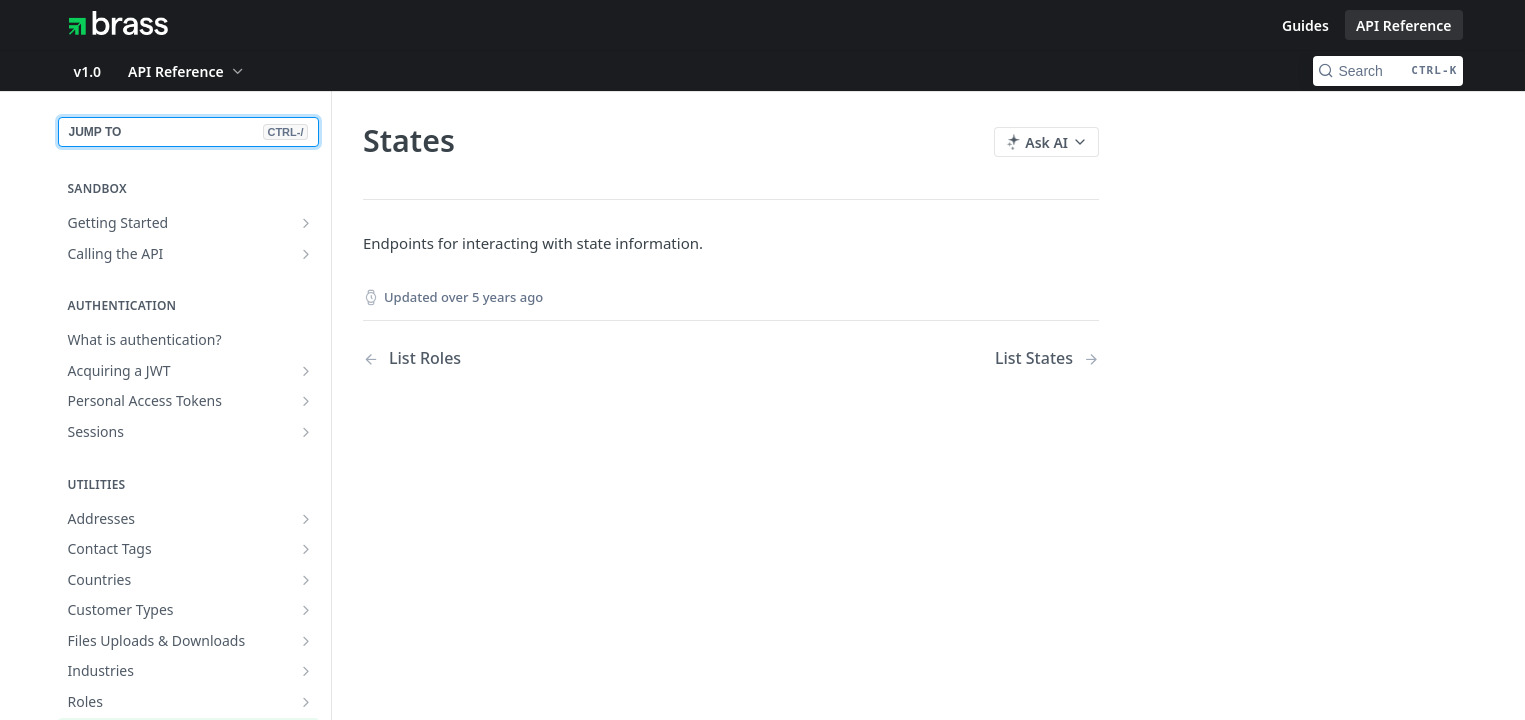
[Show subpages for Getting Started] (306, 223)
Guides (1305, 25)
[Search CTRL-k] (1388, 71)
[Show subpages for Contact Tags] (306, 549)
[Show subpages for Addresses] (306, 519)
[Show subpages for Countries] (306, 580)
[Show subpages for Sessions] (306, 432)
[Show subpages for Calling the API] (306, 254)
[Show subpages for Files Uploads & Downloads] (306, 641)
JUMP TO (188, 132)
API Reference (1404, 25)
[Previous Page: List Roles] (520, 358)
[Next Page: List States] (1046, 358)
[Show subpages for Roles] (306, 702)
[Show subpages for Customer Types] (306, 610)
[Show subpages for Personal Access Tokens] (306, 401)
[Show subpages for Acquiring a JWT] (306, 371)
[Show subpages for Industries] (306, 671)
